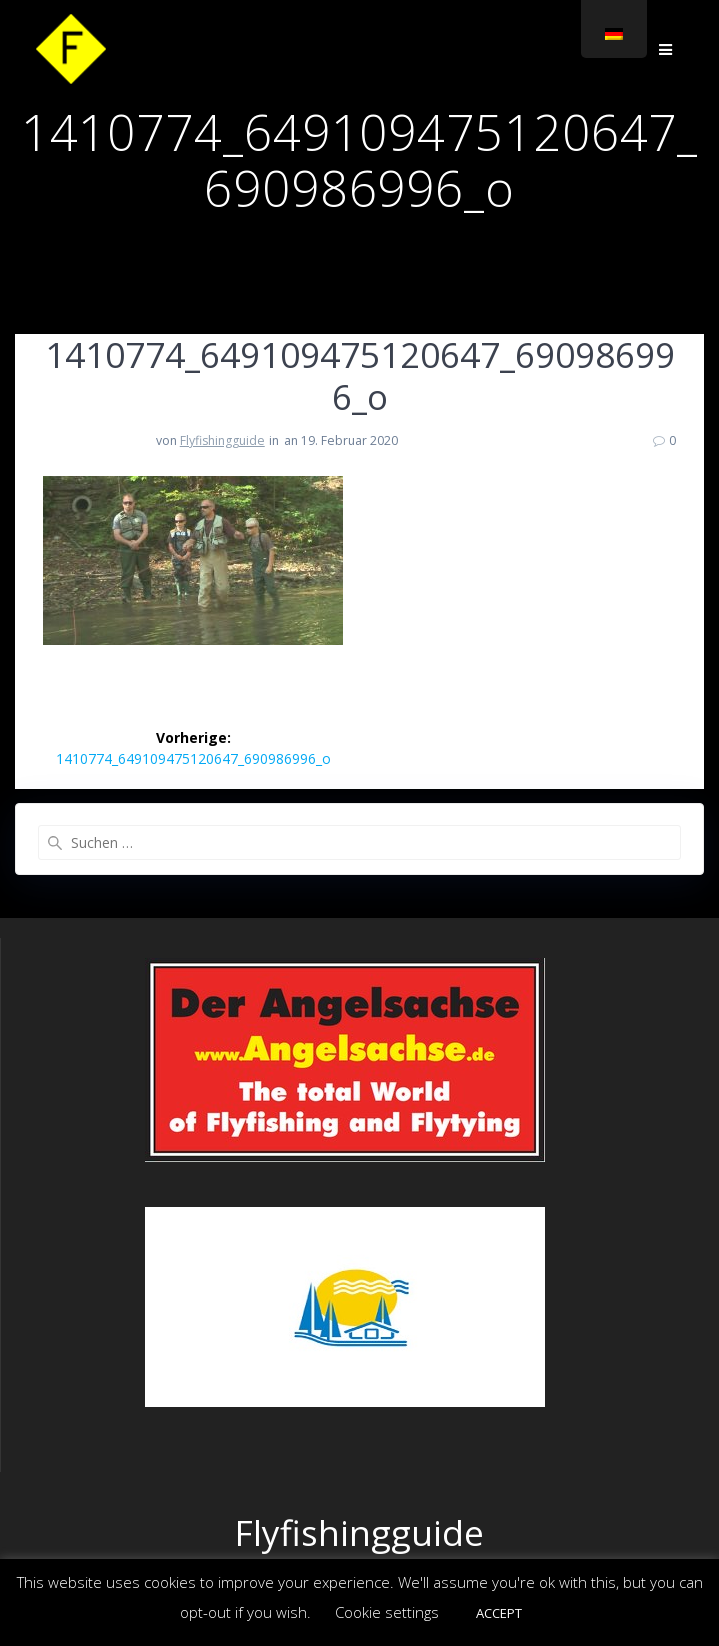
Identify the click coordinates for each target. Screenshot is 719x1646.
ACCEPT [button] (499, 1613)
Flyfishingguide (222, 440)
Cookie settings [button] (387, 1612)
